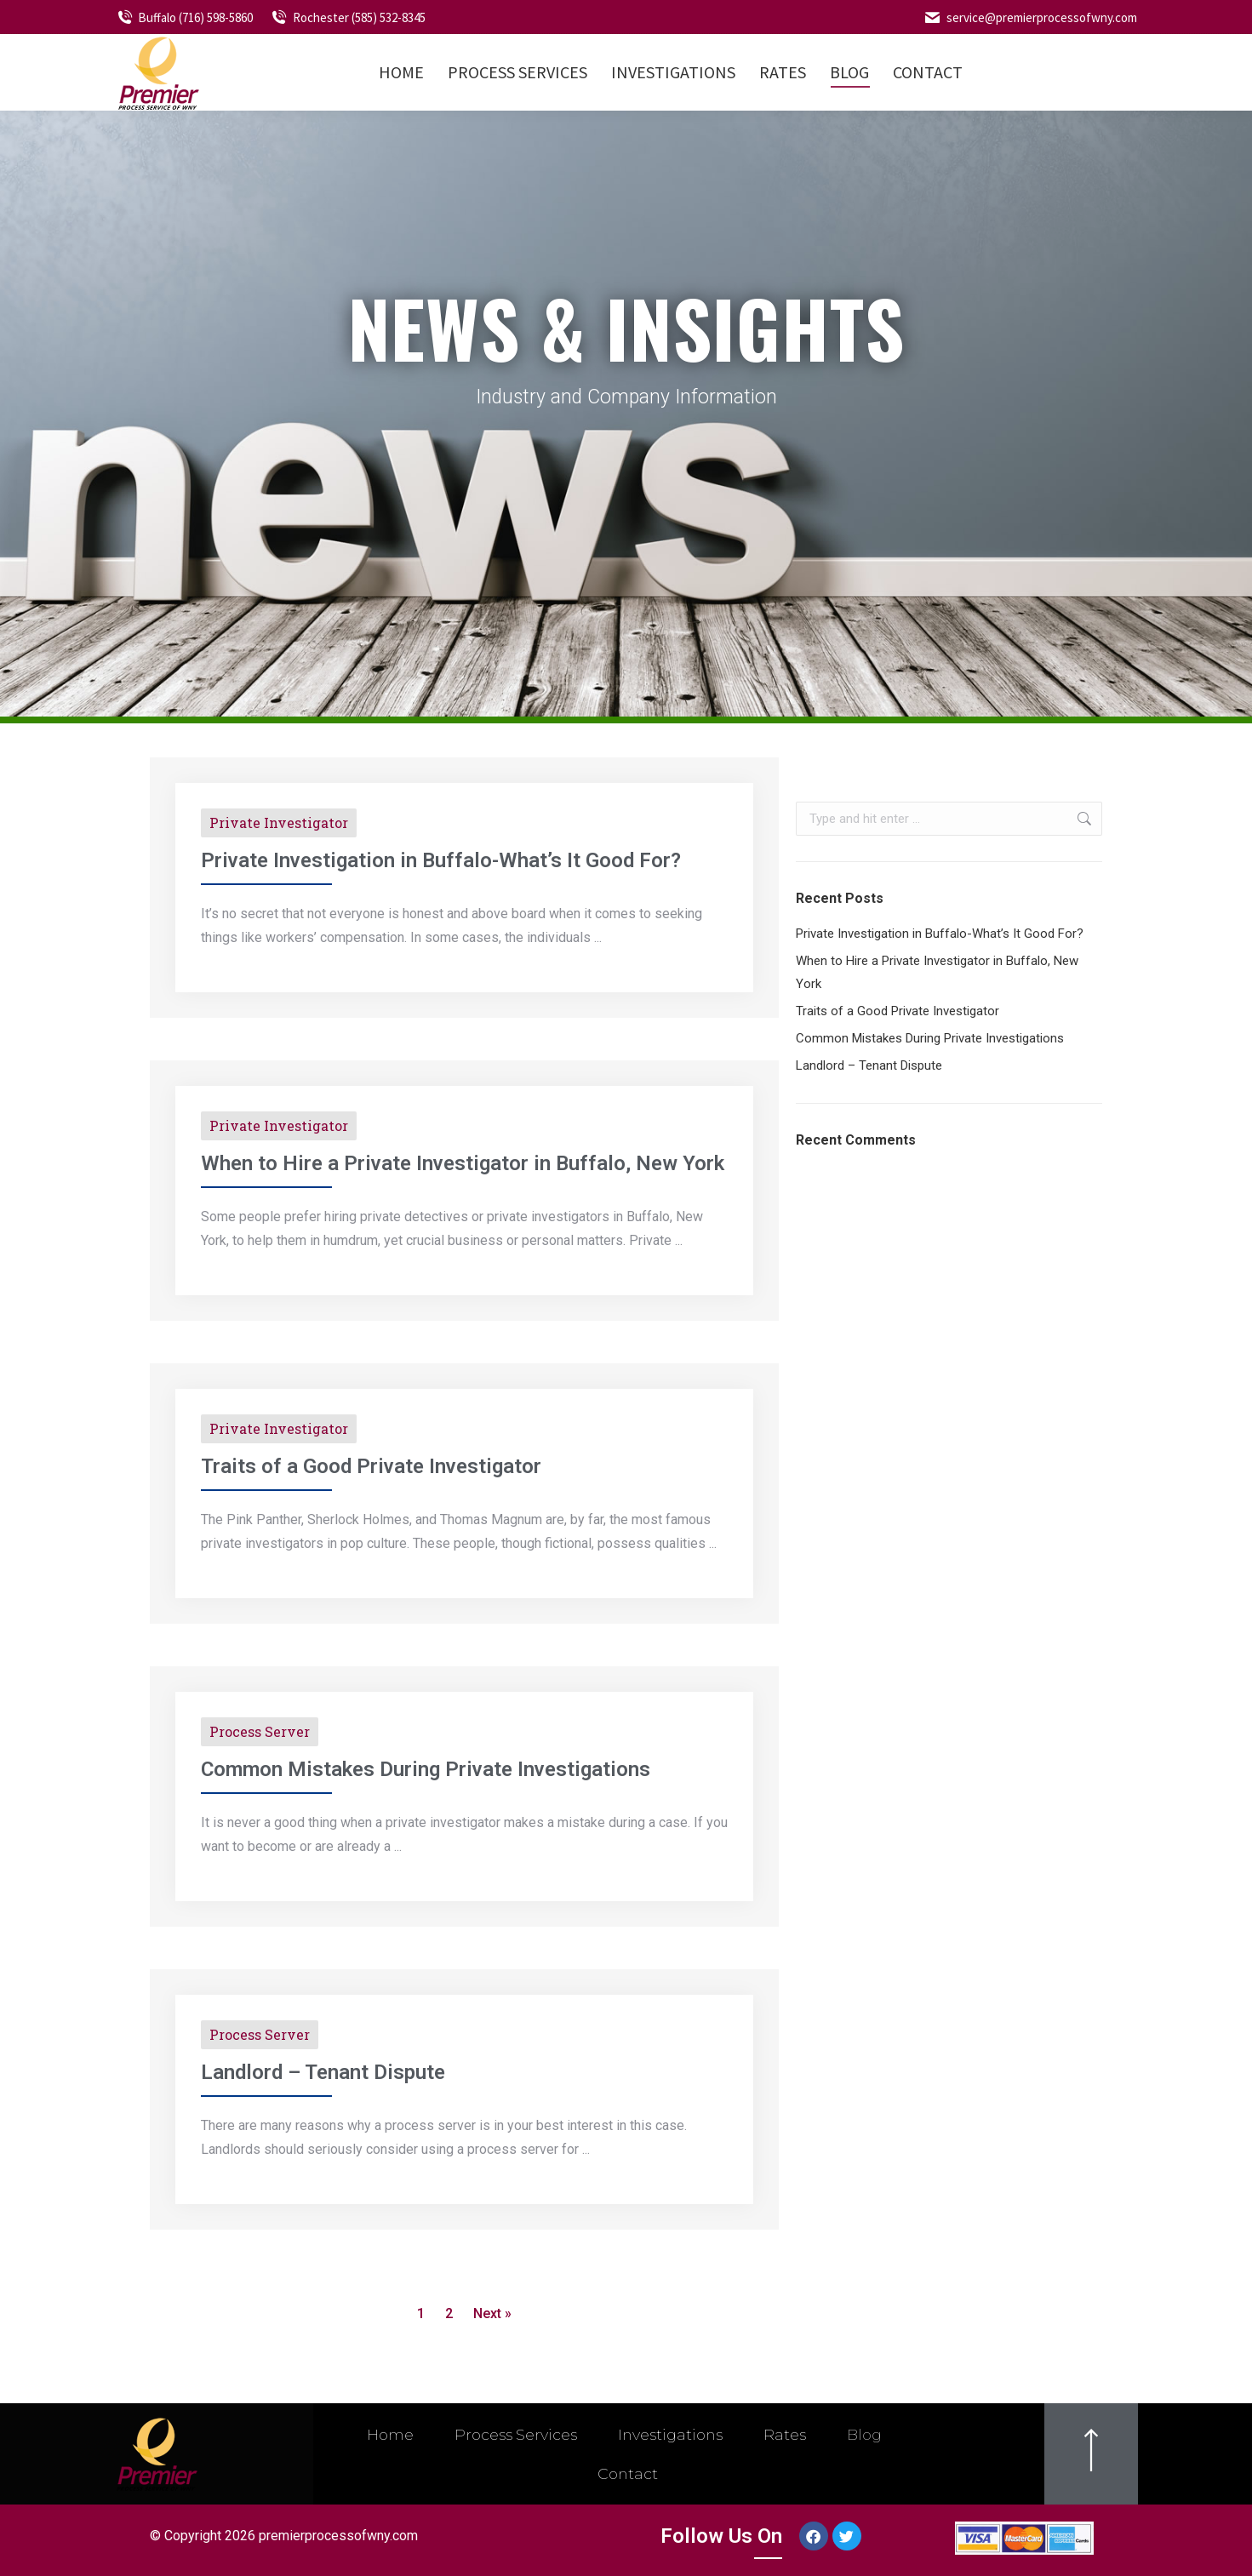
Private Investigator (278, 822)
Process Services (512, 2434)
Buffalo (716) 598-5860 (185, 17)
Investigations (670, 2434)
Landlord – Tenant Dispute (323, 2072)
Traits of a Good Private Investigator (371, 1466)
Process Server (259, 1731)
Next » (492, 2313)
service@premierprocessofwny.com (1030, 17)
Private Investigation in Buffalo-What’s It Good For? (441, 860)
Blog (870, 2434)
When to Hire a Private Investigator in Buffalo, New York (462, 1163)
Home (384, 2434)
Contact (628, 2474)
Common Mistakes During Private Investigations (425, 1769)
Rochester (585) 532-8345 (348, 17)
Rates (788, 2434)
